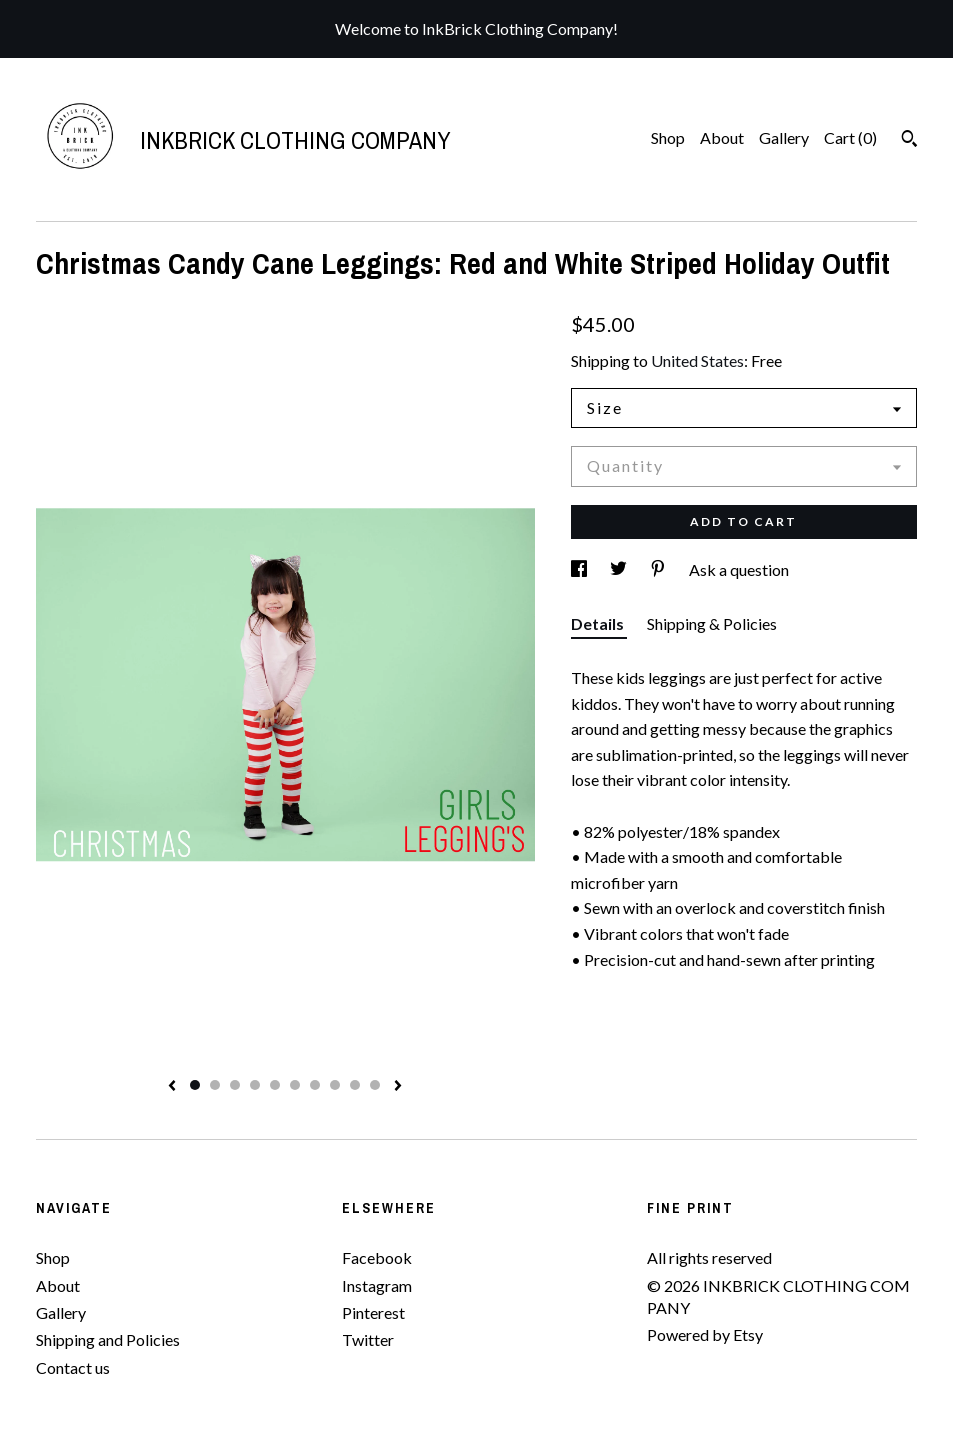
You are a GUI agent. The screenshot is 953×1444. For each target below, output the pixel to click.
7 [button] (315, 1085)
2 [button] (215, 1085)
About (722, 137)
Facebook (377, 1257)
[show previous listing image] (172, 1087)
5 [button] (275, 1085)
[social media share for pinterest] (659, 569)
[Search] (909, 141)
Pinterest (373, 1312)
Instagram (377, 1285)
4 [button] (255, 1085)
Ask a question (739, 569)
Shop (668, 137)
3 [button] (235, 1085)
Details (599, 623)
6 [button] (295, 1085)
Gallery (784, 137)
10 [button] (375, 1085)
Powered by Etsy (705, 1334)
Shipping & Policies (712, 623)
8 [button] (335, 1085)
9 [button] (355, 1085)
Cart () (850, 137)
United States (697, 360)
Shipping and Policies (108, 1339)
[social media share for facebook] (580, 569)
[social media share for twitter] (620, 569)
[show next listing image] (398, 1087)
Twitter (368, 1339)
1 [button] (195, 1085)
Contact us (73, 1367)
